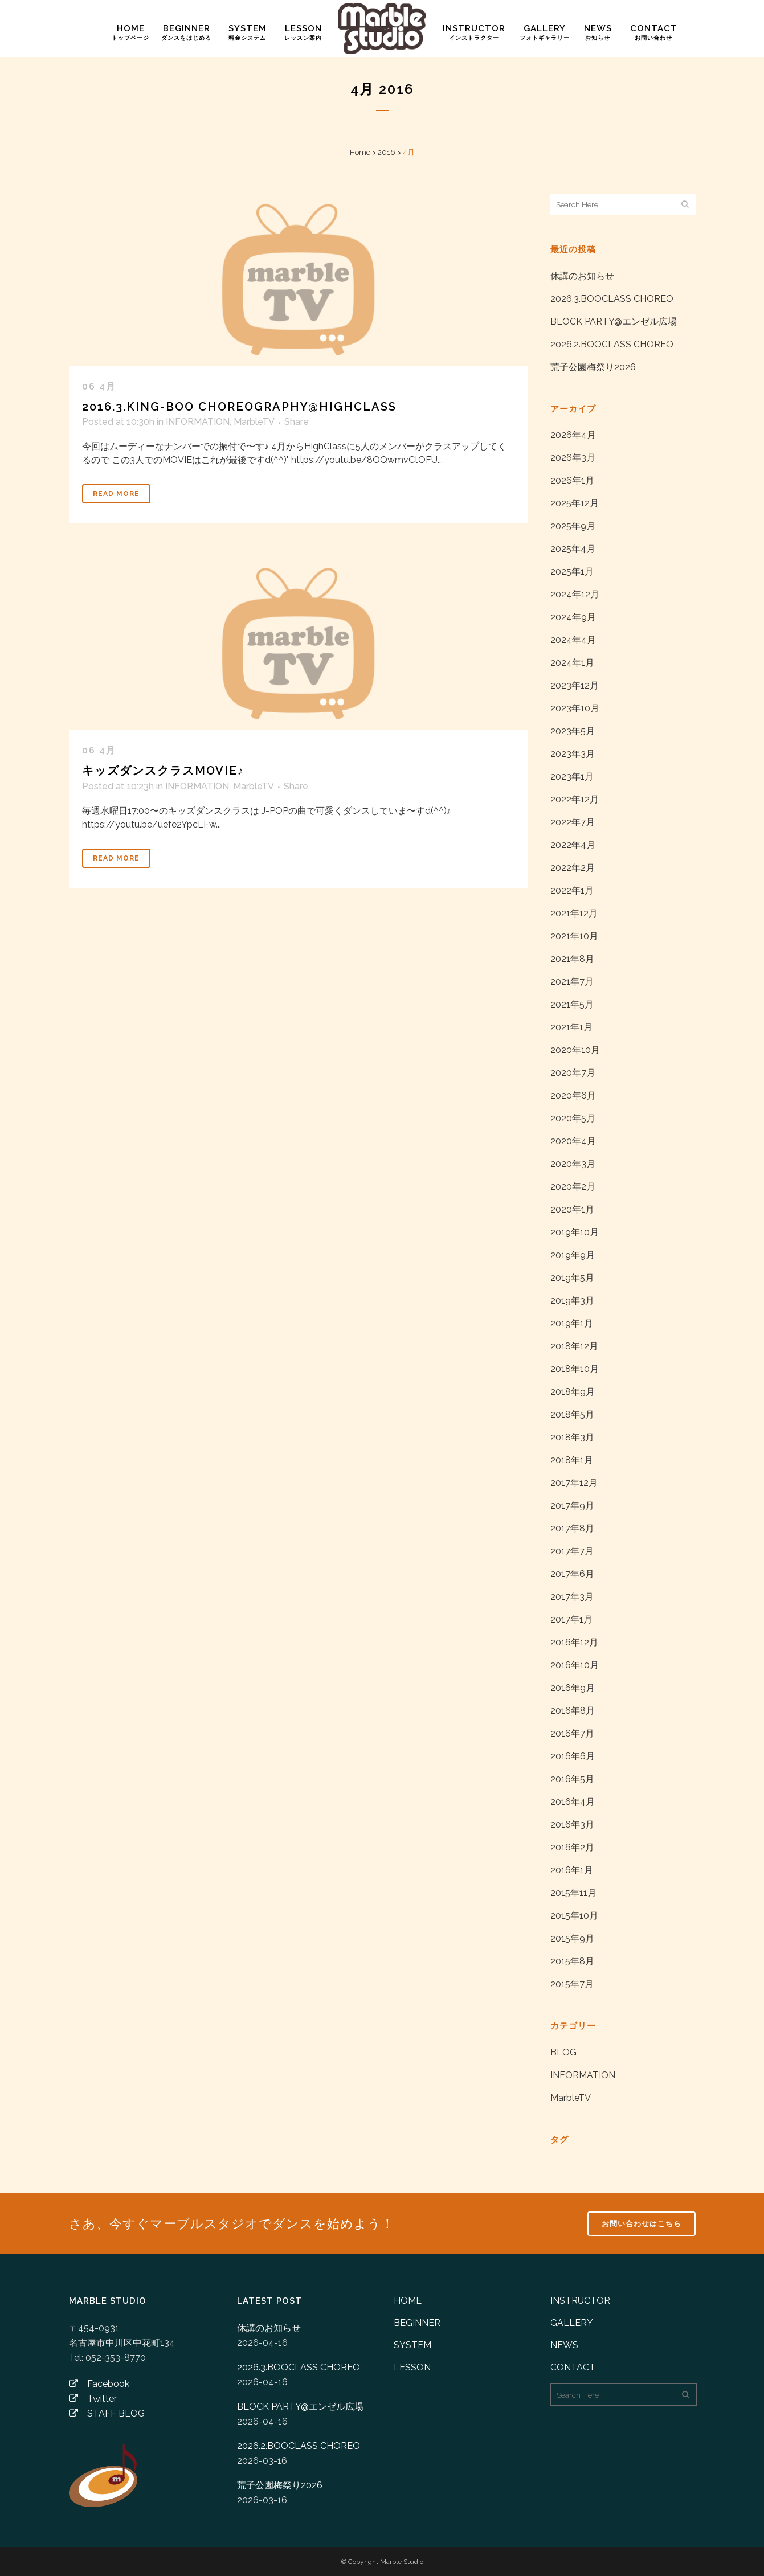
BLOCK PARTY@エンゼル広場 (613, 321)
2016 (386, 152)
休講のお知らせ (582, 276)
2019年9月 (572, 1255)
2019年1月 (571, 1323)
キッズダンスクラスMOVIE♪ (163, 770)
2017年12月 (574, 1482)
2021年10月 (574, 936)
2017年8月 (572, 1528)
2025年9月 (572, 526)
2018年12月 (574, 1346)
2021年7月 (572, 981)
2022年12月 (574, 799)
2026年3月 (572, 457)
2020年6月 (573, 1095)
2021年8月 (572, 958)
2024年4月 (573, 639)
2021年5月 (572, 1004)
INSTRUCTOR (580, 2300)
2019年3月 (572, 1300)
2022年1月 (572, 890)
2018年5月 (572, 1414)
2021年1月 (571, 1027)
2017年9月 (572, 1505)
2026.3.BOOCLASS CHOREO (611, 298)
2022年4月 (572, 844)
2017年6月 (572, 1573)
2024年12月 (574, 594)
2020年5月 (572, 1118)
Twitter (93, 2398)
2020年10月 (575, 1050)
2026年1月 (572, 480)
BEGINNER (417, 2322)
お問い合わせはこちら (641, 2223)
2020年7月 (572, 1072)
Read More (116, 494)
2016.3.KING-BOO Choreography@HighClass (239, 406)
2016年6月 (572, 1756)
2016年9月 (572, 1687)
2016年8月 (572, 1710)
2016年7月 (572, 1733)
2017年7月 (572, 1551)
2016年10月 (574, 1665)
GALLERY (571, 2322)
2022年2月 (572, 867)
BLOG (563, 2052)
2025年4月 (572, 548)
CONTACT (572, 2367)
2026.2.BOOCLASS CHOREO (611, 344)
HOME (408, 2300)
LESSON (412, 2367)
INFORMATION (198, 421)
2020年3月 (572, 1163)
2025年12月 (574, 503)
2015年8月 (572, 1961)
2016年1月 (571, 1870)
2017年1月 (571, 1619)
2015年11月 (573, 1892)
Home (360, 152)
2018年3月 (572, 1437)
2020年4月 (573, 1141)
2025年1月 (572, 571)
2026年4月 (573, 434)
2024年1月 (572, 662)
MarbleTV (254, 421)
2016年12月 (574, 1642)
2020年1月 (572, 1209)
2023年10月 (574, 708)
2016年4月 (572, 1801)
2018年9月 (572, 1391)
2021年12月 (574, 913)
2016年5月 (572, 1779)
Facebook (99, 2383)
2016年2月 (572, 1847)
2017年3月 (572, 1596)
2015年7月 (572, 1984)
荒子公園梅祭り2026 (593, 367)
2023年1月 (572, 776)
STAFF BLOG (107, 2413)
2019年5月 (572, 1277)
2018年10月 (574, 1368)
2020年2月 (572, 1186)
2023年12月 (574, 685)
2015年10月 (574, 1915)
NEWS (564, 2345)
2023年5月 (572, 731)
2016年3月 (572, 1824)
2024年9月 (573, 617)
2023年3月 (572, 753)
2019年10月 (574, 1232)
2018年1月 (571, 1460)
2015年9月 (572, 1938)
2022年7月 (572, 822)
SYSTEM (412, 2345)
